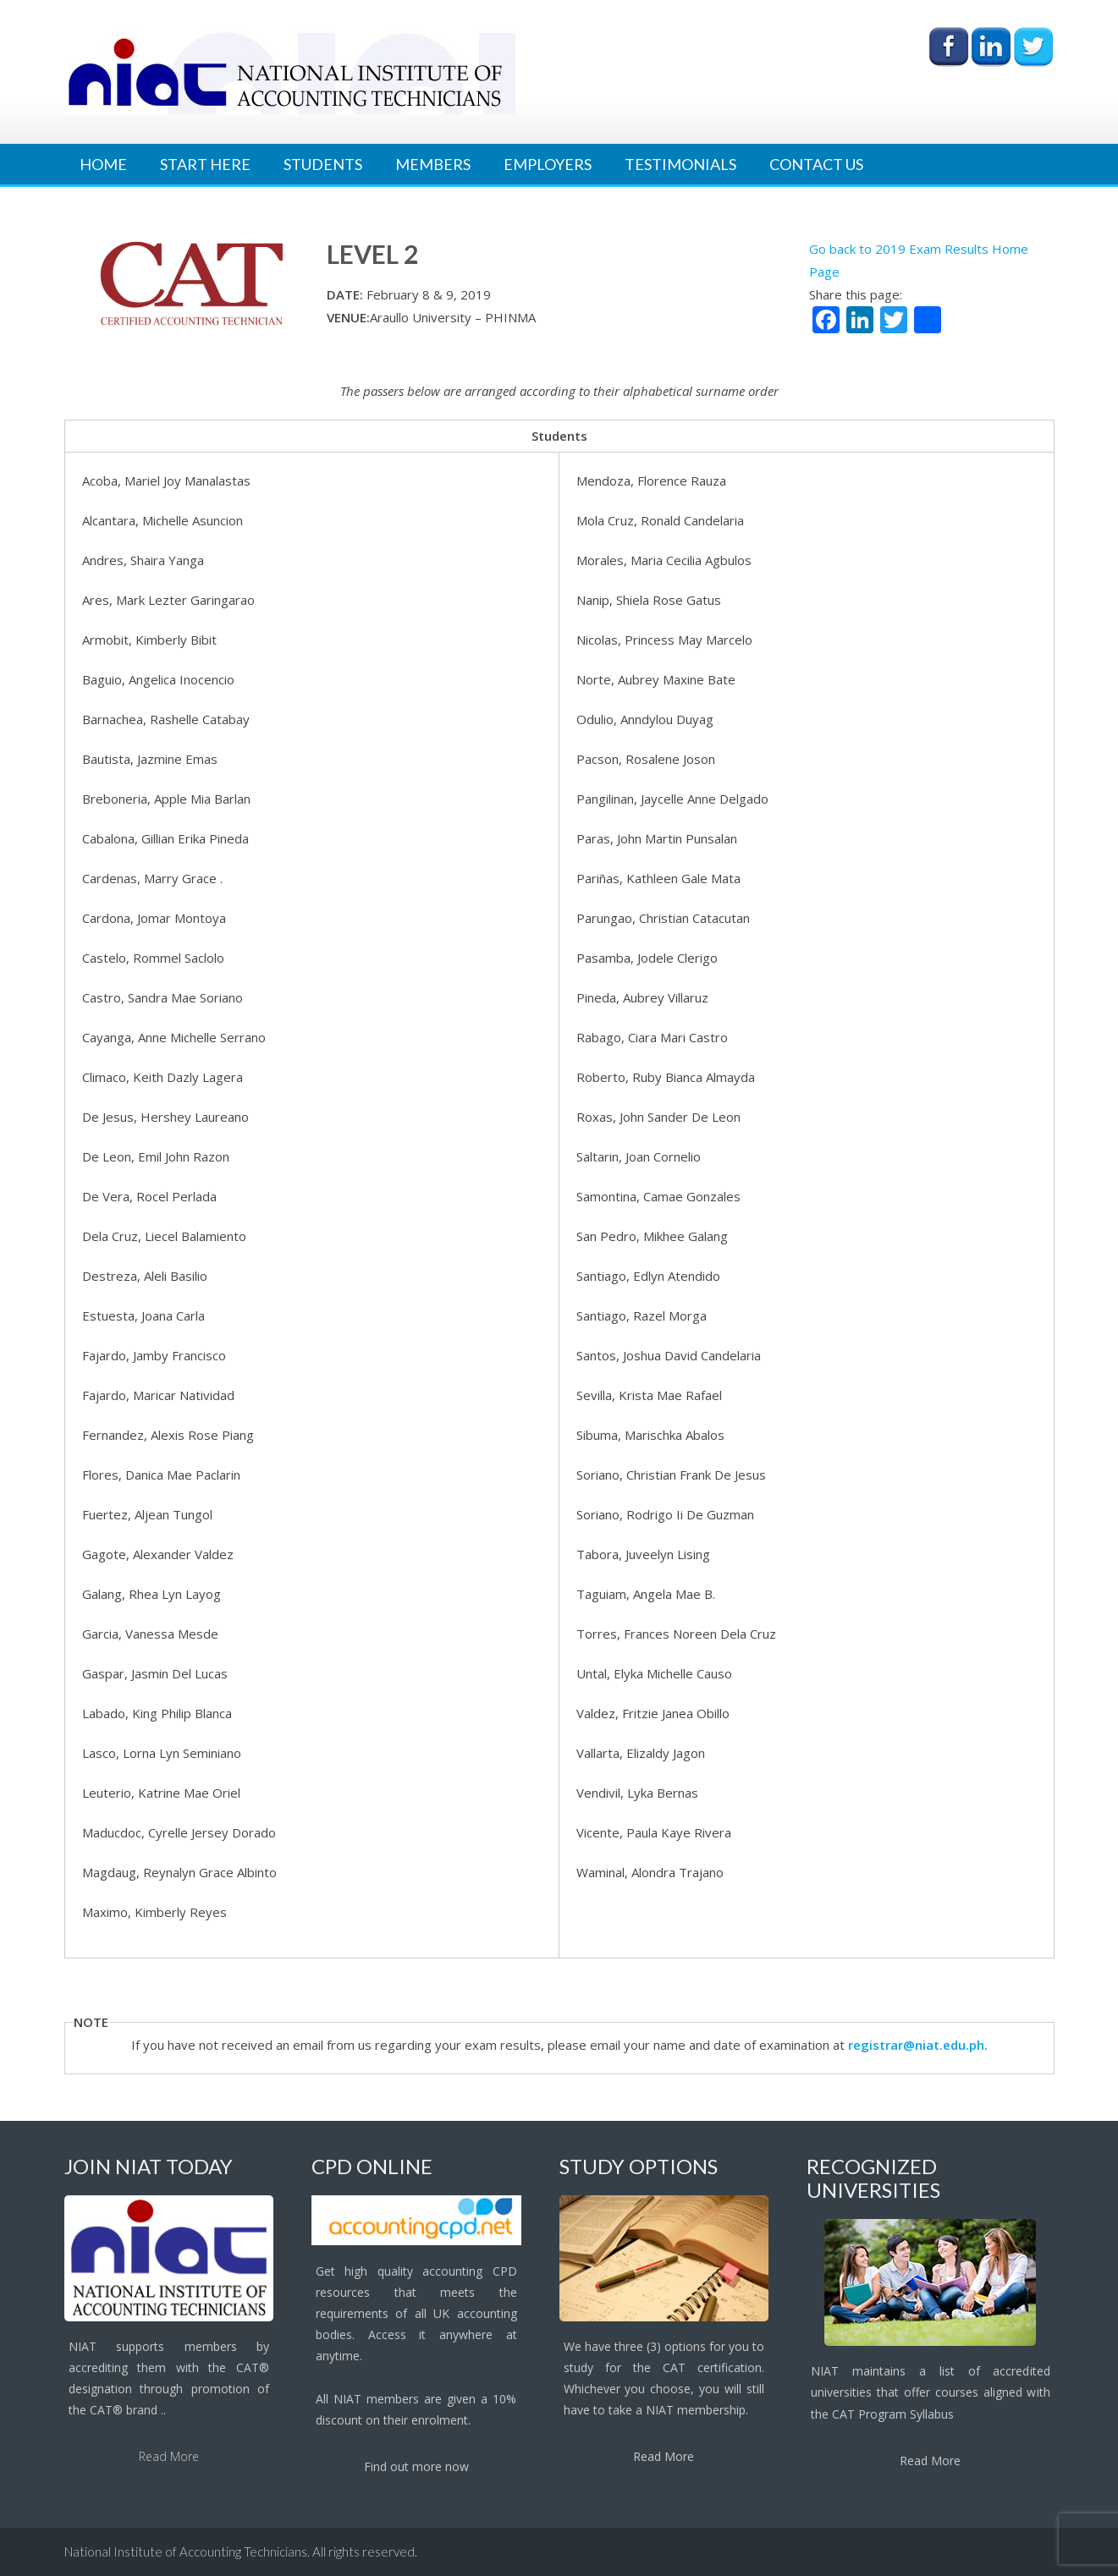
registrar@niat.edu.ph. (918, 2044)
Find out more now (416, 2466)
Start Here (205, 164)
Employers (548, 164)
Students (323, 164)
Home (103, 164)
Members (433, 164)
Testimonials (680, 164)
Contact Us (816, 164)
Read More (169, 2456)
